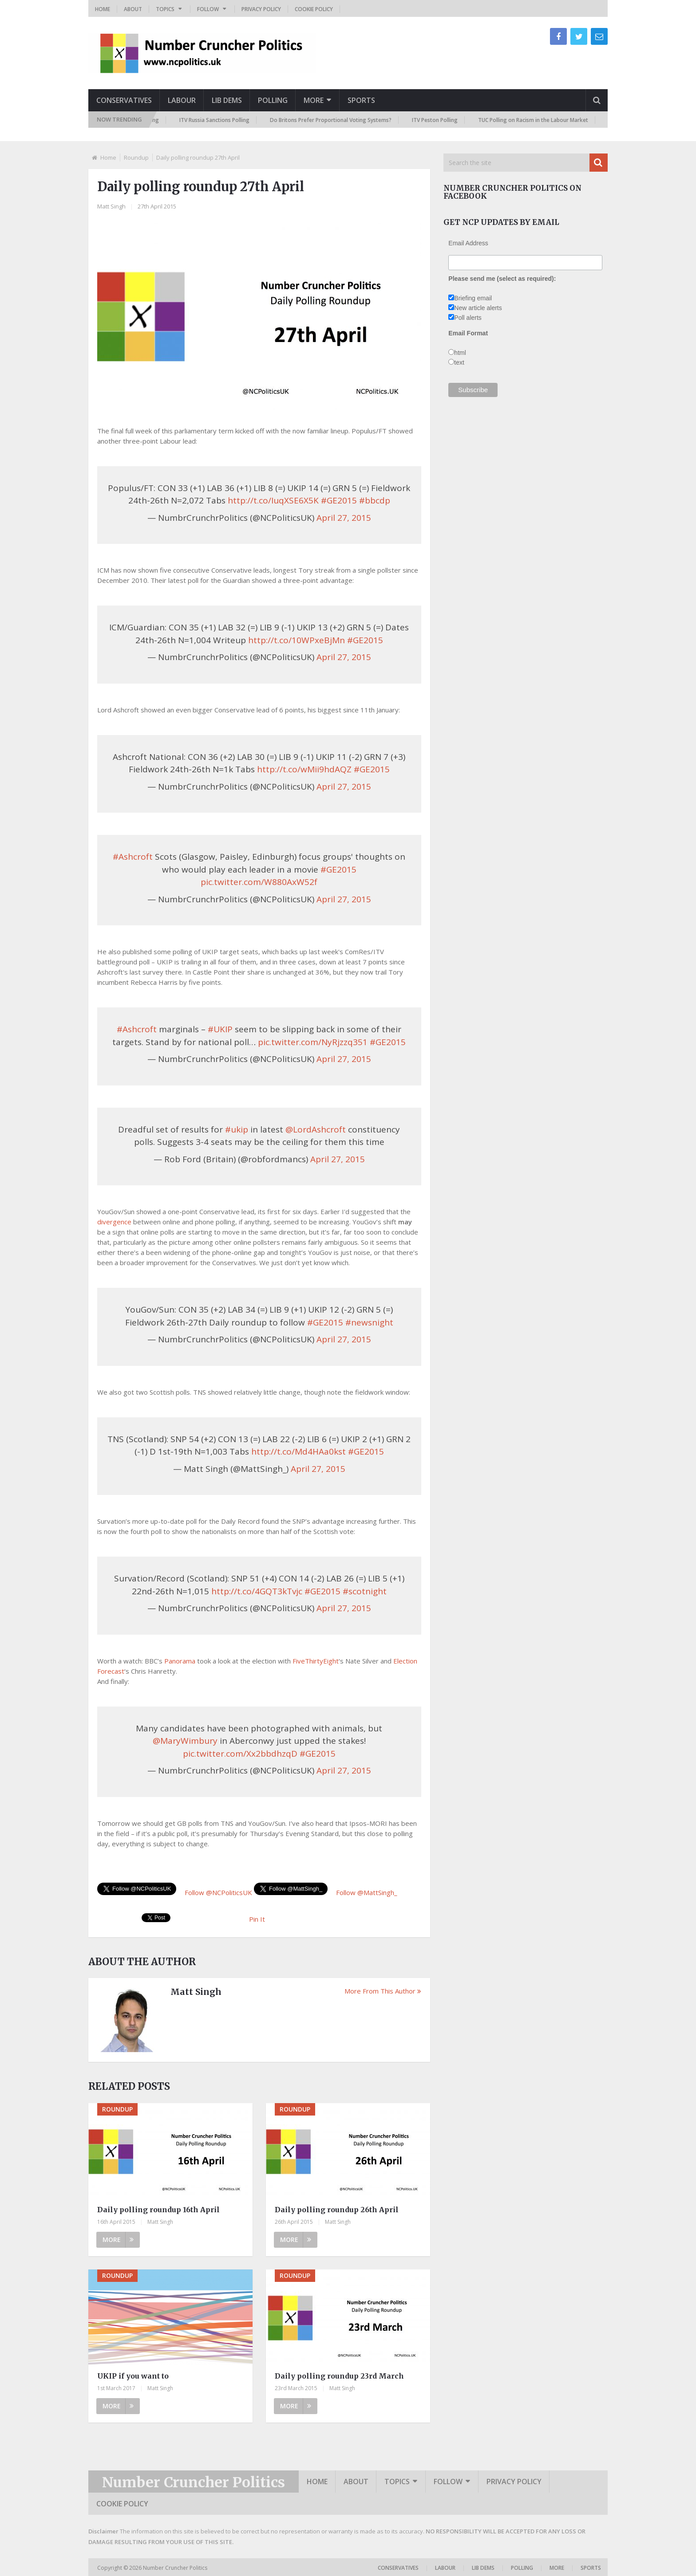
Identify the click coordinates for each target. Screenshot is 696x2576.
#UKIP (220, 1029)
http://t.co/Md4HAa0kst (298, 1451)
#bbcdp (374, 500)
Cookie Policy (314, 9)
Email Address (468, 243)
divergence (114, 1221)
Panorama (179, 1660)
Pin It (257, 1919)
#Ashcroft (133, 856)
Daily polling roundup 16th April (158, 2209)
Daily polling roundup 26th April (337, 2209)
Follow (208, 9)
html (460, 352)
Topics (165, 9)
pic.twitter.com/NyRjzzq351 (313, 1042)
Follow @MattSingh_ (366, 1892)
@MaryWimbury (185, 1740)
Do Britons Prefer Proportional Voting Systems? (334, 120)
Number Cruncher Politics (193, 2482)
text (459, 362)
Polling (273, 100)
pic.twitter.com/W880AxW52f (259, 882)
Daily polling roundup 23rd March (339, 2375)
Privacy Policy (261, 9)
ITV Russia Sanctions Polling (218, 120)
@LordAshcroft (315, 1129)
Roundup (136, 157)
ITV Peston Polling (439, 120)
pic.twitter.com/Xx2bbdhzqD (240, 1753)
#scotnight (365, 1591)
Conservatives (124, 100)
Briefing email (473, 298)
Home (102, 9)
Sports (361, 100)
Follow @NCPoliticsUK (218, 1892)
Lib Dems (227, 100)
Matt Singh (111, 206)
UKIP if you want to (133, 2375)
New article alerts (478, 307)
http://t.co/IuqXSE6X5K (273, 500)
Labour (182, 100)
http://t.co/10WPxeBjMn (296, 640)
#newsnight (369, 1322)
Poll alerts (467, 317)
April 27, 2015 (343, 517)
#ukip (236, 1129)
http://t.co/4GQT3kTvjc (256, 1591)
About (133, 9)
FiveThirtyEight (316, 1660)
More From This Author (382, 1990)
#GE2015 (339, 500)
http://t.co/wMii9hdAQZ (304, 769)
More (314, 100)
